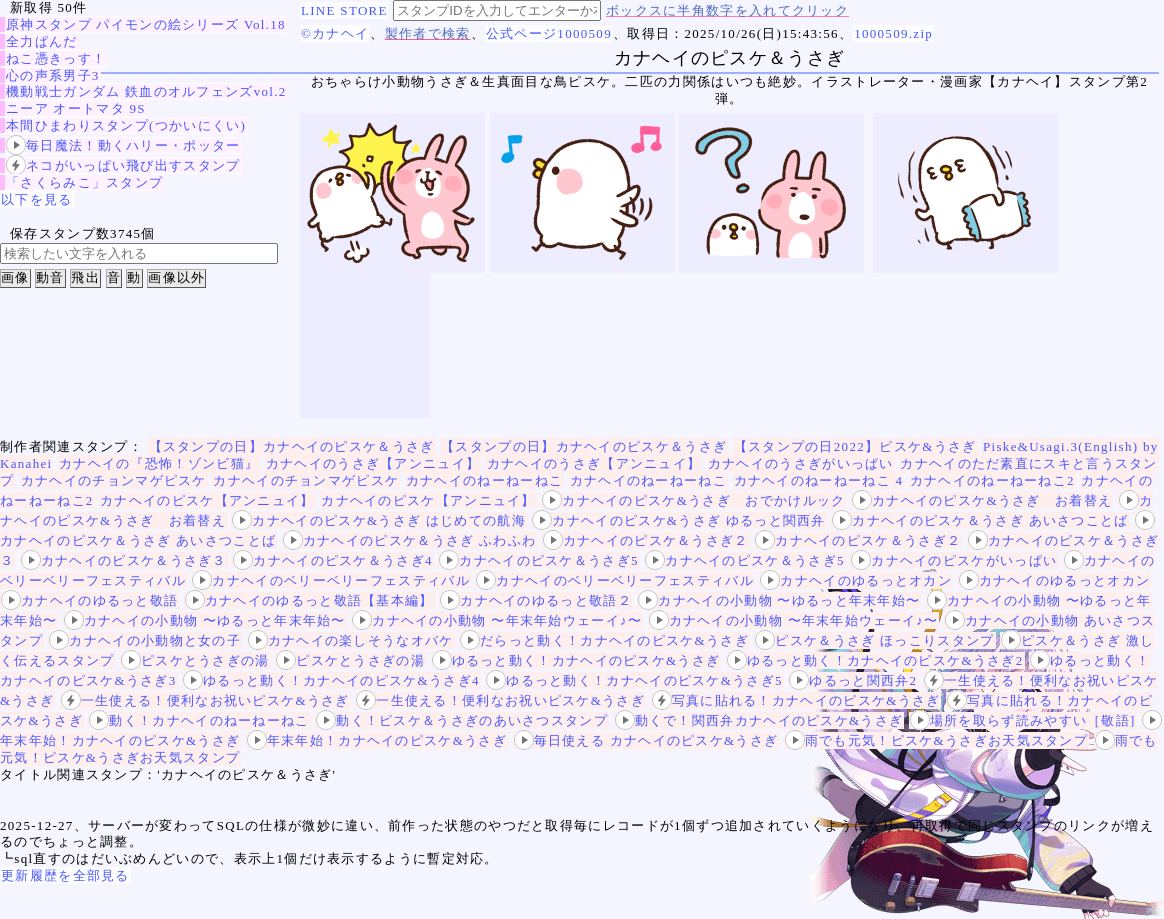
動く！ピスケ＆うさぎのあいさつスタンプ (462, 720)
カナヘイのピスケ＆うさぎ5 (538, 560)
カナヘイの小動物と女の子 (145, 640)
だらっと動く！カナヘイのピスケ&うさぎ (604, 640)
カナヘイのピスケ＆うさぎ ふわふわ (409, 540)
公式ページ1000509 (549, 33)
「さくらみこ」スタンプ (84, 182)
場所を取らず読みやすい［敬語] (1023, 720)
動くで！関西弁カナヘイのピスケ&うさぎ (759, 720)
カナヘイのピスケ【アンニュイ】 (207, 500)
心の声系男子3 (53, 75)
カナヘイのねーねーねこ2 (992, 480)
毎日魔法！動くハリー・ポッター (123, 145)
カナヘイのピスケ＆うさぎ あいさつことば (980, 520)
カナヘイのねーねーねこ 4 (819, 480)
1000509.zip (893, 33)
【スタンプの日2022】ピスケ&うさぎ (855, 446)
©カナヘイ (335, 33)
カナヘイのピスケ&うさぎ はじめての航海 (378, 520)
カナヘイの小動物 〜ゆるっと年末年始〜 (779, 600)
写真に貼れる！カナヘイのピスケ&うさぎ (796, 700)
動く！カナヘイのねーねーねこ (199, 720)
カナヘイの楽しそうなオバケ (351, 640)
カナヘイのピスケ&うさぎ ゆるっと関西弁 (678, 520)
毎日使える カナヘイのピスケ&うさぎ (646, 740)
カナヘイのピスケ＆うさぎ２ (646, 540)
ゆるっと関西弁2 (853, 680)
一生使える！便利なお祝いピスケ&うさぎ (205, 700)
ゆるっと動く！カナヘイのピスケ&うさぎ (576, 660)
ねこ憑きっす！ (56, 58)
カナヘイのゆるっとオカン (856, 580)
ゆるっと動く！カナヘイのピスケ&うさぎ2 (875, 660)
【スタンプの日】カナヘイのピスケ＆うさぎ (292, 446)
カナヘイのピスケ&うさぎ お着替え (982, 500)
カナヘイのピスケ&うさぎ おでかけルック (693, 500)
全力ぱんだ (42, 41)
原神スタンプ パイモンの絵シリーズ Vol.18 (146, 24)
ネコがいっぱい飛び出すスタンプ (123, 165)
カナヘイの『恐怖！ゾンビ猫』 (159, 463)
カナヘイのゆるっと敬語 (89, 600)
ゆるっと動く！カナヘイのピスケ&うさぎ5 (634, 680)
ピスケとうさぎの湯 (195, 660)
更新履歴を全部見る (65, 875)
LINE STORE (344, 10)
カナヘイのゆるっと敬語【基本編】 (309, 600)
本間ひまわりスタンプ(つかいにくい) (126, 125)
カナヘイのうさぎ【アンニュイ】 (373, 463)
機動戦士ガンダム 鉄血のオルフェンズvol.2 (146, 91)
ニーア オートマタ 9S (76, 108)
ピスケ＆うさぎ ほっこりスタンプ (874, 640)
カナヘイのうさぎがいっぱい (801, 463)
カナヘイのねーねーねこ (484, 480)
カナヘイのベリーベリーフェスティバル (330, 580)
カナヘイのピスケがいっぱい (954, 560)
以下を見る (37, 199)
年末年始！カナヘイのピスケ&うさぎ (377, 740)
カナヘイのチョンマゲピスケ (114, 480)
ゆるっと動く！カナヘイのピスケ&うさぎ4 (331, 680)
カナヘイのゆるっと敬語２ (536, 600)
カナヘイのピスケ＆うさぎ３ (124, 560)
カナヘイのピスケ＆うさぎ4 (332, 560)
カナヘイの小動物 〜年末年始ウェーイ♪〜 (497, 620)
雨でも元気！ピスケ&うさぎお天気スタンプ (936, 740)
